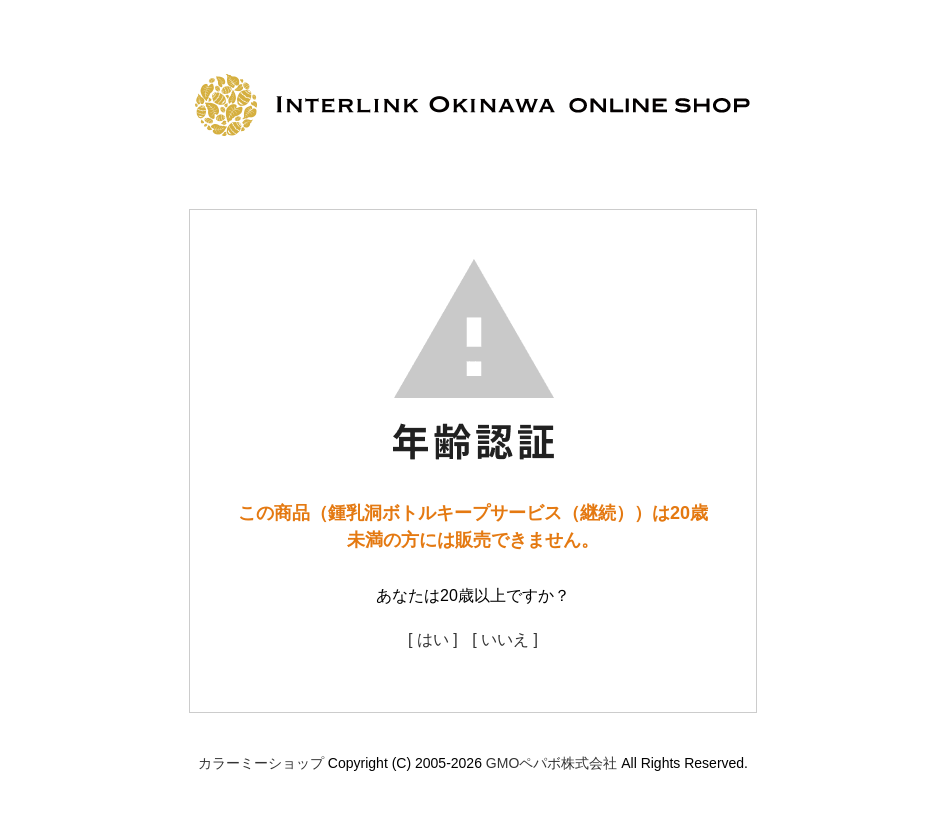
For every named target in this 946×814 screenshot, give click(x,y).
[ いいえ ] (505, 639)
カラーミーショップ (261, 763)
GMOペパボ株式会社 (551, 763)
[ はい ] (433, 639)
